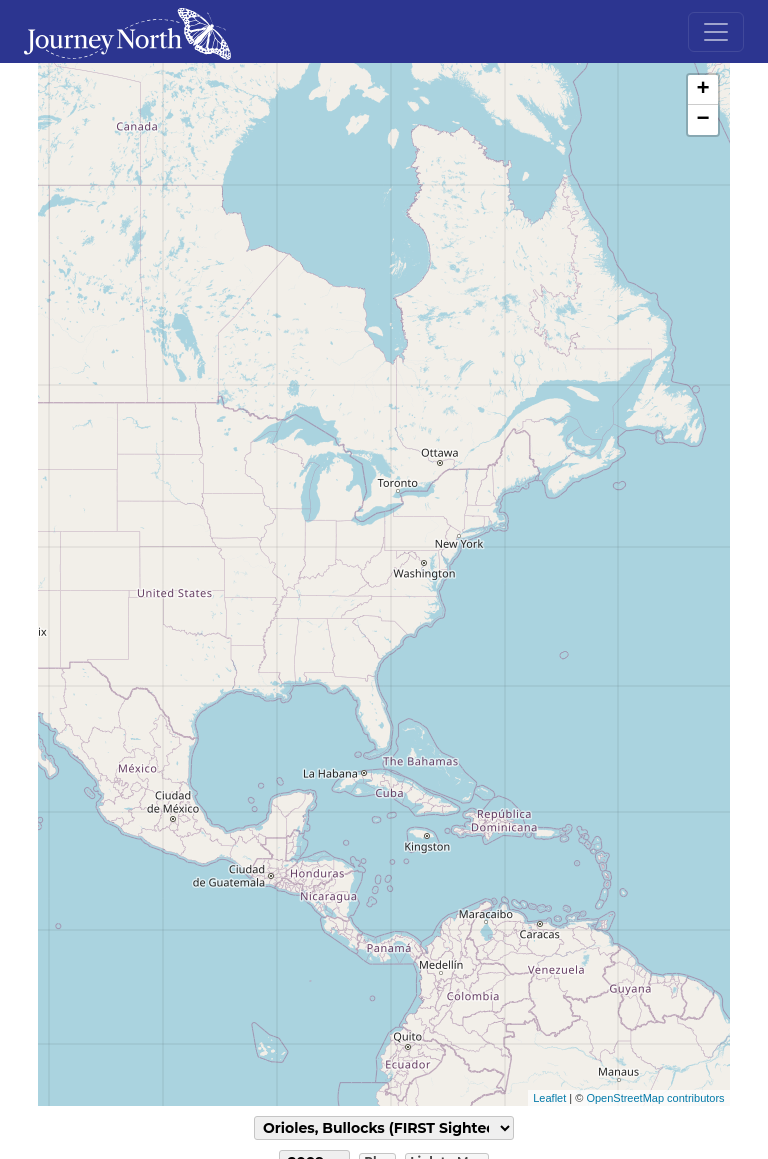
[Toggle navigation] (716, 32)
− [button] (702, 120)
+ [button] (702, 90)
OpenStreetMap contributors (655, 1098)
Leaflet (549, 1098)
